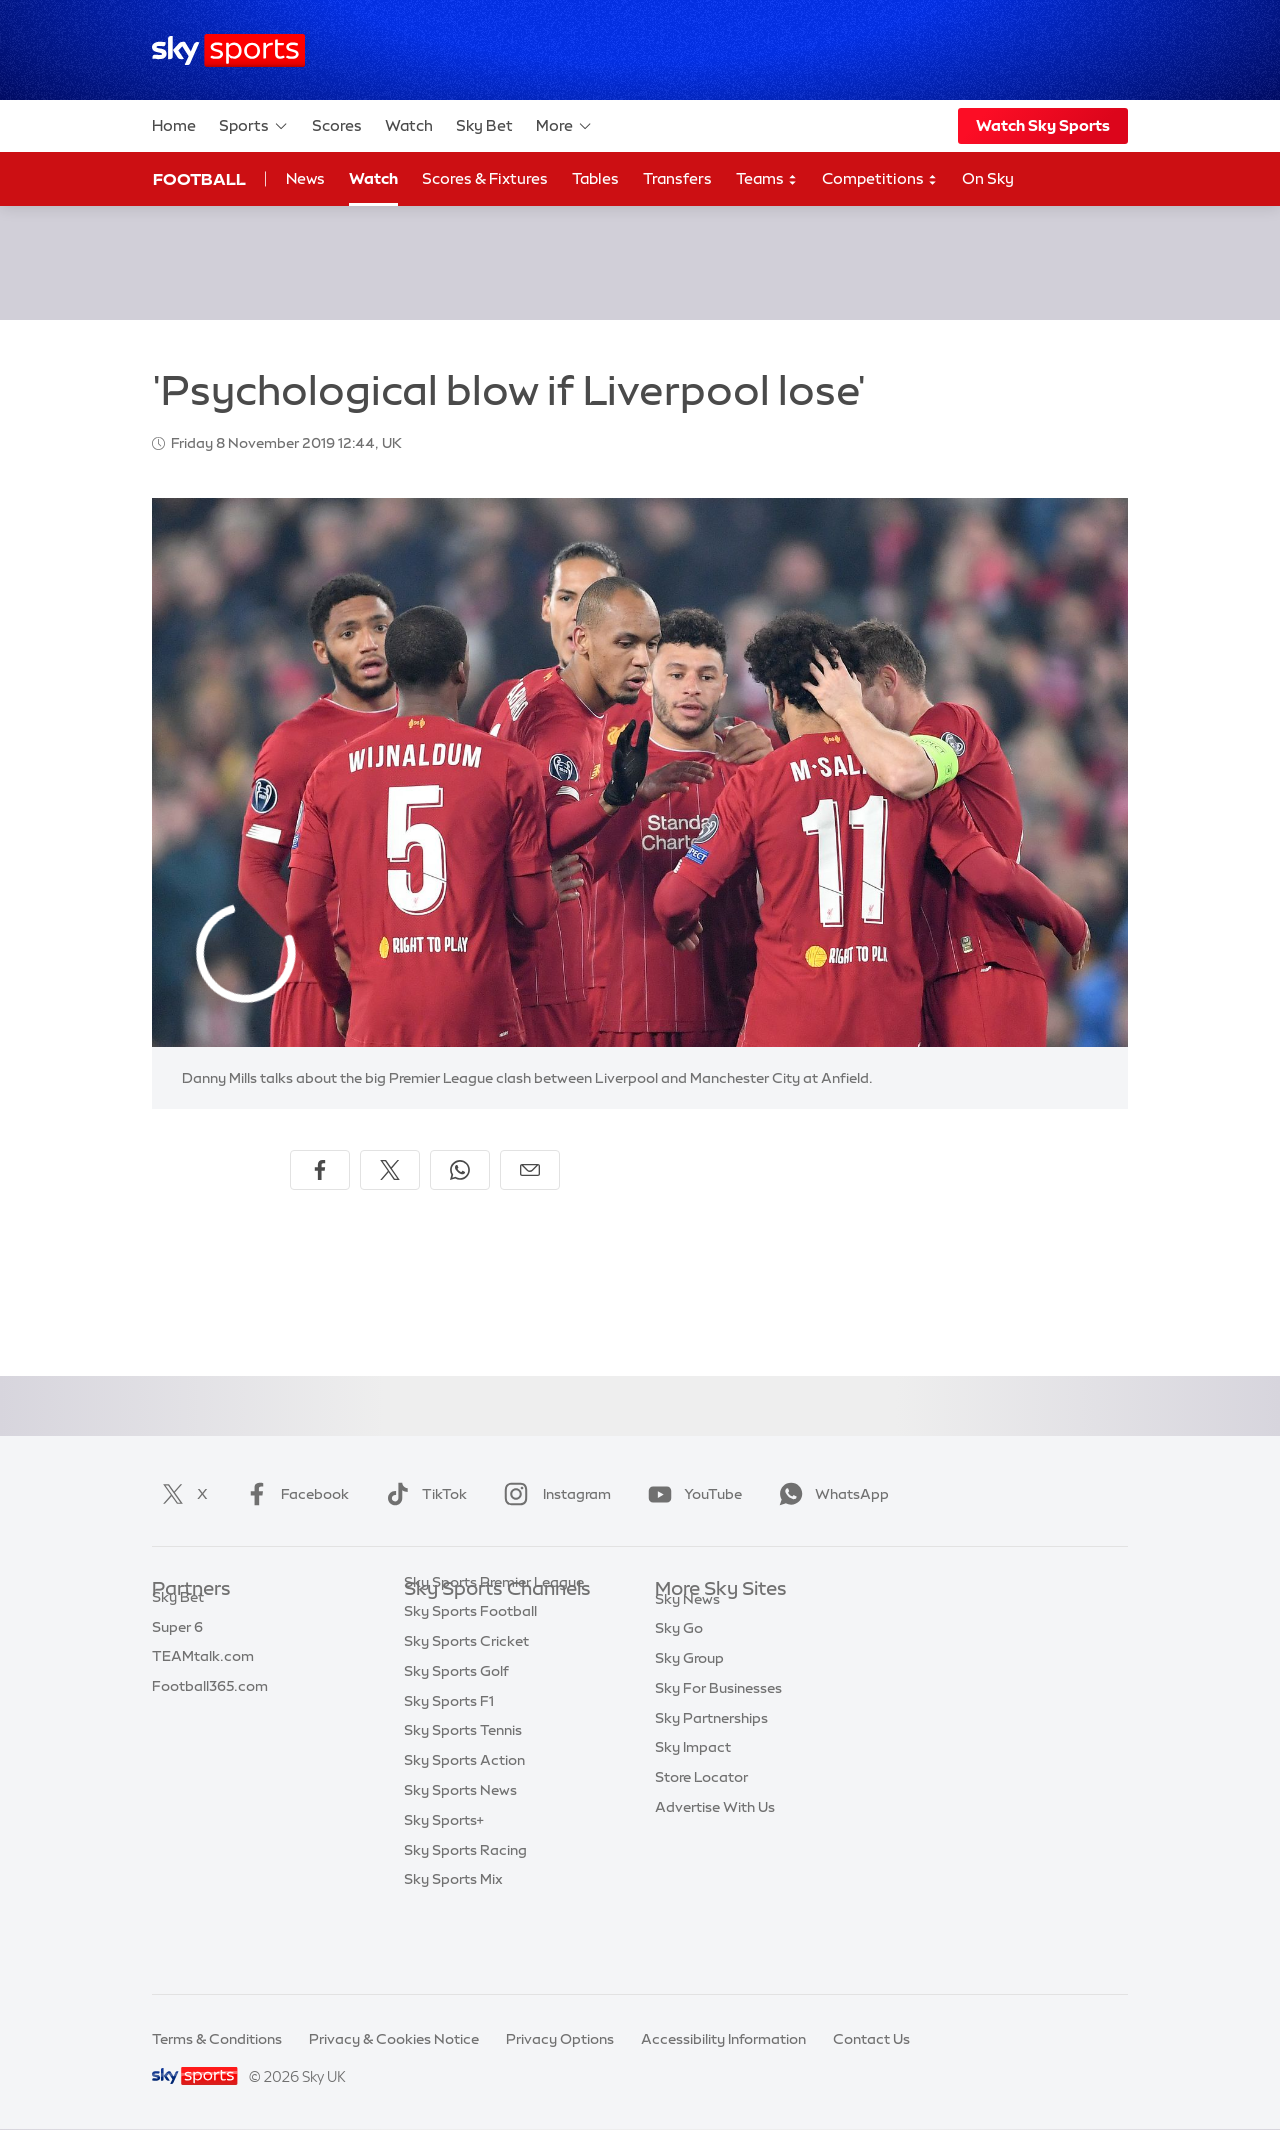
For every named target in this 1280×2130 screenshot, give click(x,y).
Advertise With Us (715, 1858)
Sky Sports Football (470, 1679)
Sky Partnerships (711, 1769)
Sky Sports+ (444, 1888)
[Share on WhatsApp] (460, 1170)
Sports (254, 126)
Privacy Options (560, 2039)
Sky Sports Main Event (478, 1620)
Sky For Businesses (718, 1739)
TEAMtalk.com (203, 1679)
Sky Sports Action (464, 1828)
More (564, 126)
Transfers (677, 178)
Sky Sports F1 (449, 1769)
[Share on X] (390, 1170)
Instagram (553, 1494)
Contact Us (871, 2039)
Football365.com (210, 1709)
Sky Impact (693, 1798)
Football (199, 179)
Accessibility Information (723, 2039)
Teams (767, 179)
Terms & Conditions (217, 2039)
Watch (409, 125)
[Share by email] (530, 1170)
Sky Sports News (460, 1858)
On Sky (988, 178)
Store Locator (701, 1828)
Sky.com (684, 1620)
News (305, 178)
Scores (337, 125)
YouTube (691, 1494)
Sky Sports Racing (465, 1918)
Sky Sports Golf (456, 1739)
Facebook (293, 1494)
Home (174, 125)
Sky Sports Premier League (494, 1650)
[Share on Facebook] (320, 1170)
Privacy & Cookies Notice (394, 2039)
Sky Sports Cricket (466, 1709)
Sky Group (689, 1709)
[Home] (228, 50)
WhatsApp (830, 1494)
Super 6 (177, 1650)
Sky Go (679, 1679)
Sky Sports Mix (453, 1947)
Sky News (687, 1650)
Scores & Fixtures (485, 178)
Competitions (880, 179)
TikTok (422, 1494)
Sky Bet (484, 125)
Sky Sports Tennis (463, 1798)
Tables (595, 178)
